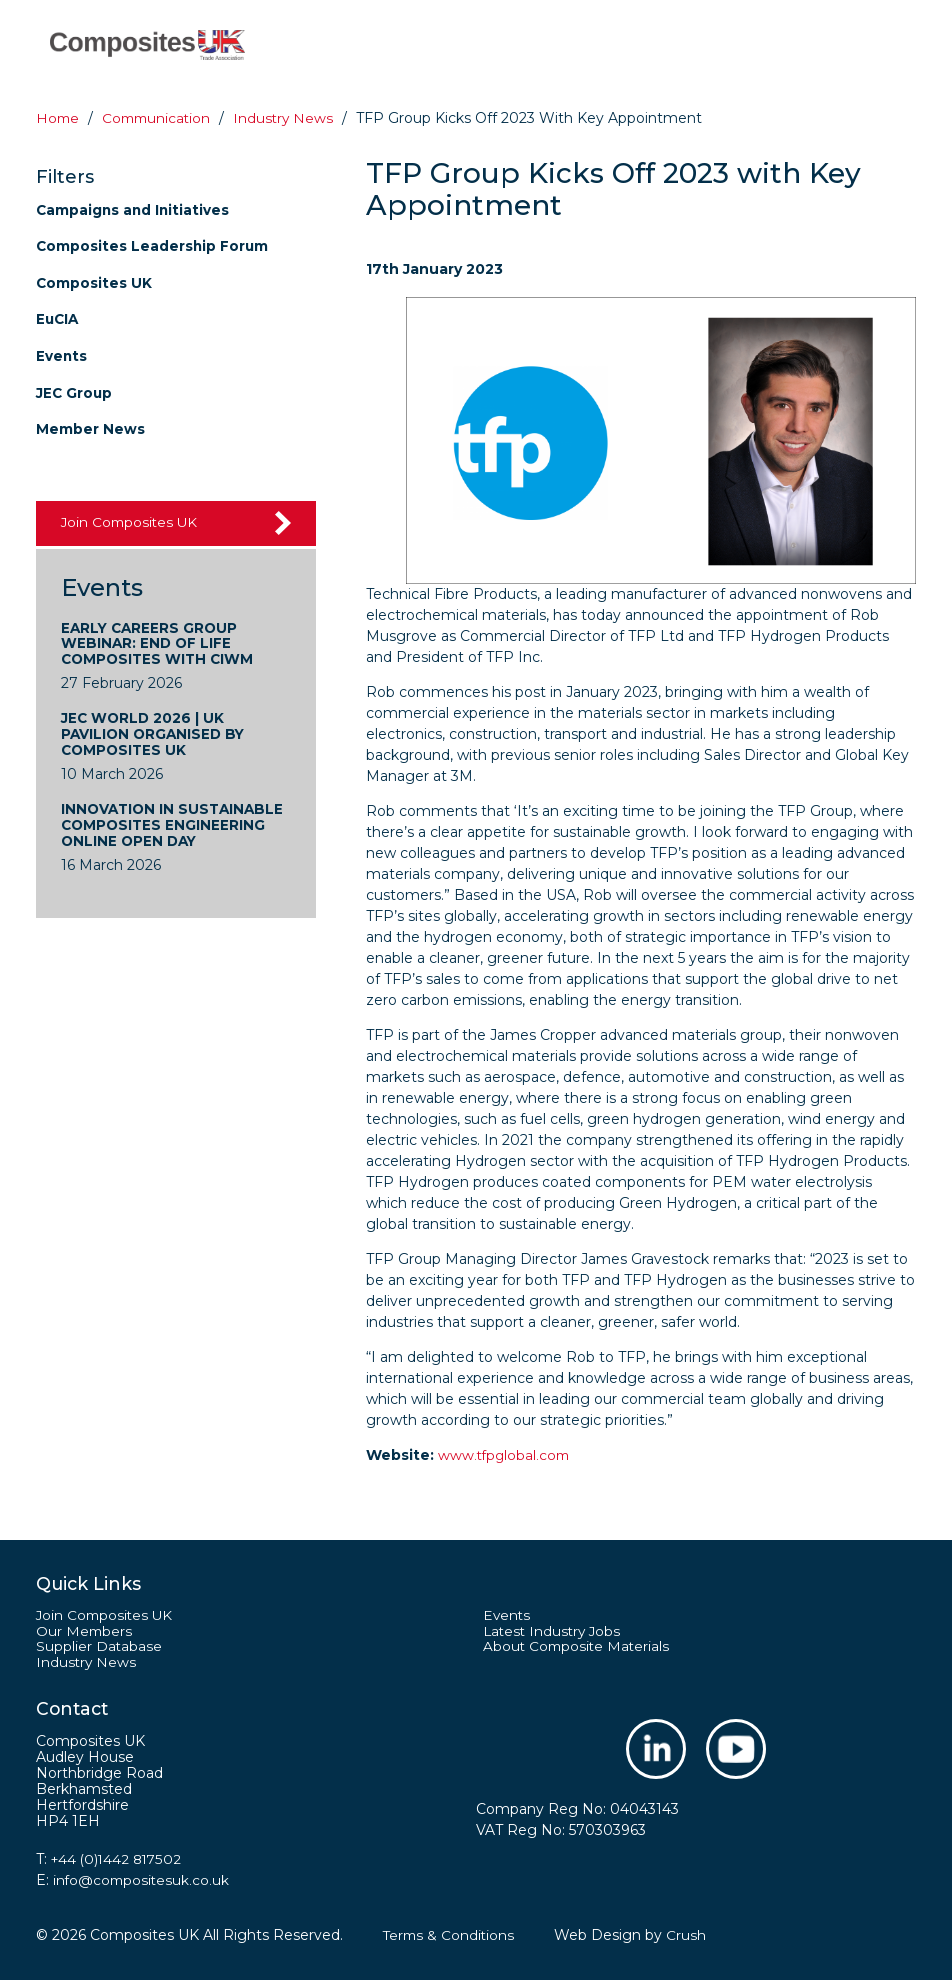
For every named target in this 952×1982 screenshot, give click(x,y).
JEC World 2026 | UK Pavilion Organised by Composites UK (155, 733)
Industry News (87, 1664)
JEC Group (75, 390)
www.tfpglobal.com (506, 1455)
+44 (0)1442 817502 (119, 1861)
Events (62, 354)
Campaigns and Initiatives (134, 209)
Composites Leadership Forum (153, 245)
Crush (690, 1937)
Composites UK (94, 281)
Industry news (291, 118)
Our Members (85, 1632)
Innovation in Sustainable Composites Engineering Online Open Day (175, 825)
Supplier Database (99, 1648)
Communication (160, 118)
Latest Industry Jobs (554, 1632)
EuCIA (58, 317)
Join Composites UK (131, 519)
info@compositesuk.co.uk (143, 1882)
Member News (90, 426)
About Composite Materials (578, 1648)
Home (58, 118)
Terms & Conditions (450, 1937)
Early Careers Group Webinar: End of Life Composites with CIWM (160, 641)
